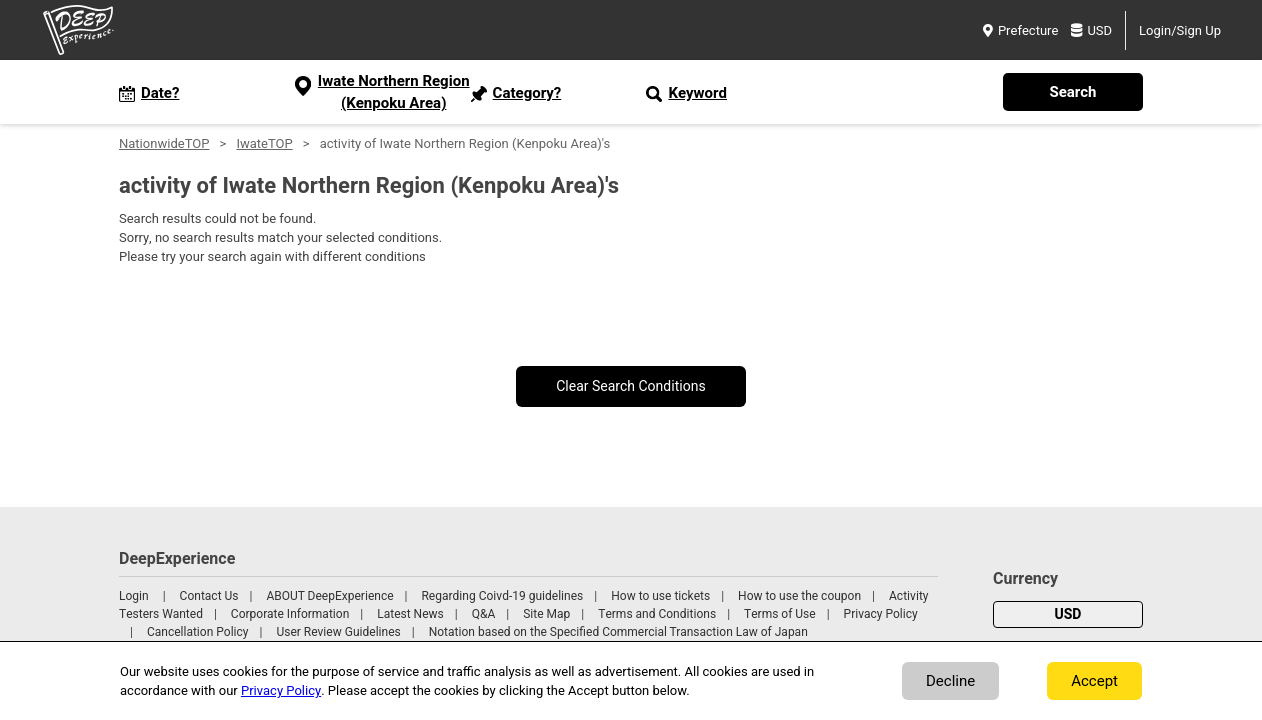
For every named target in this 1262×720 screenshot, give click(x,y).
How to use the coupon (799, 596)
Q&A (484, 614)
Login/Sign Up (1180, 30)
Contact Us (209, 596)
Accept (1094, 681)
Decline (950, 681)
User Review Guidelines (338, 632)
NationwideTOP (164, 143)
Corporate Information (290, 614)
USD (1091, 30)
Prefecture (1020, 30)
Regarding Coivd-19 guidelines (502, 596)
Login (134, 596)
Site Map (546, 614)
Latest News (410, 614)
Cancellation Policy (198, 632)
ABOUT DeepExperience (329, 596)
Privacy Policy (881, 614)
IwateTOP (264, 143)
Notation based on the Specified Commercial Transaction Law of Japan (618, 632)
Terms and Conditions (657, 614)
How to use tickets (660, 596)
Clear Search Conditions (631, 386)
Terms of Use (780, 614)
